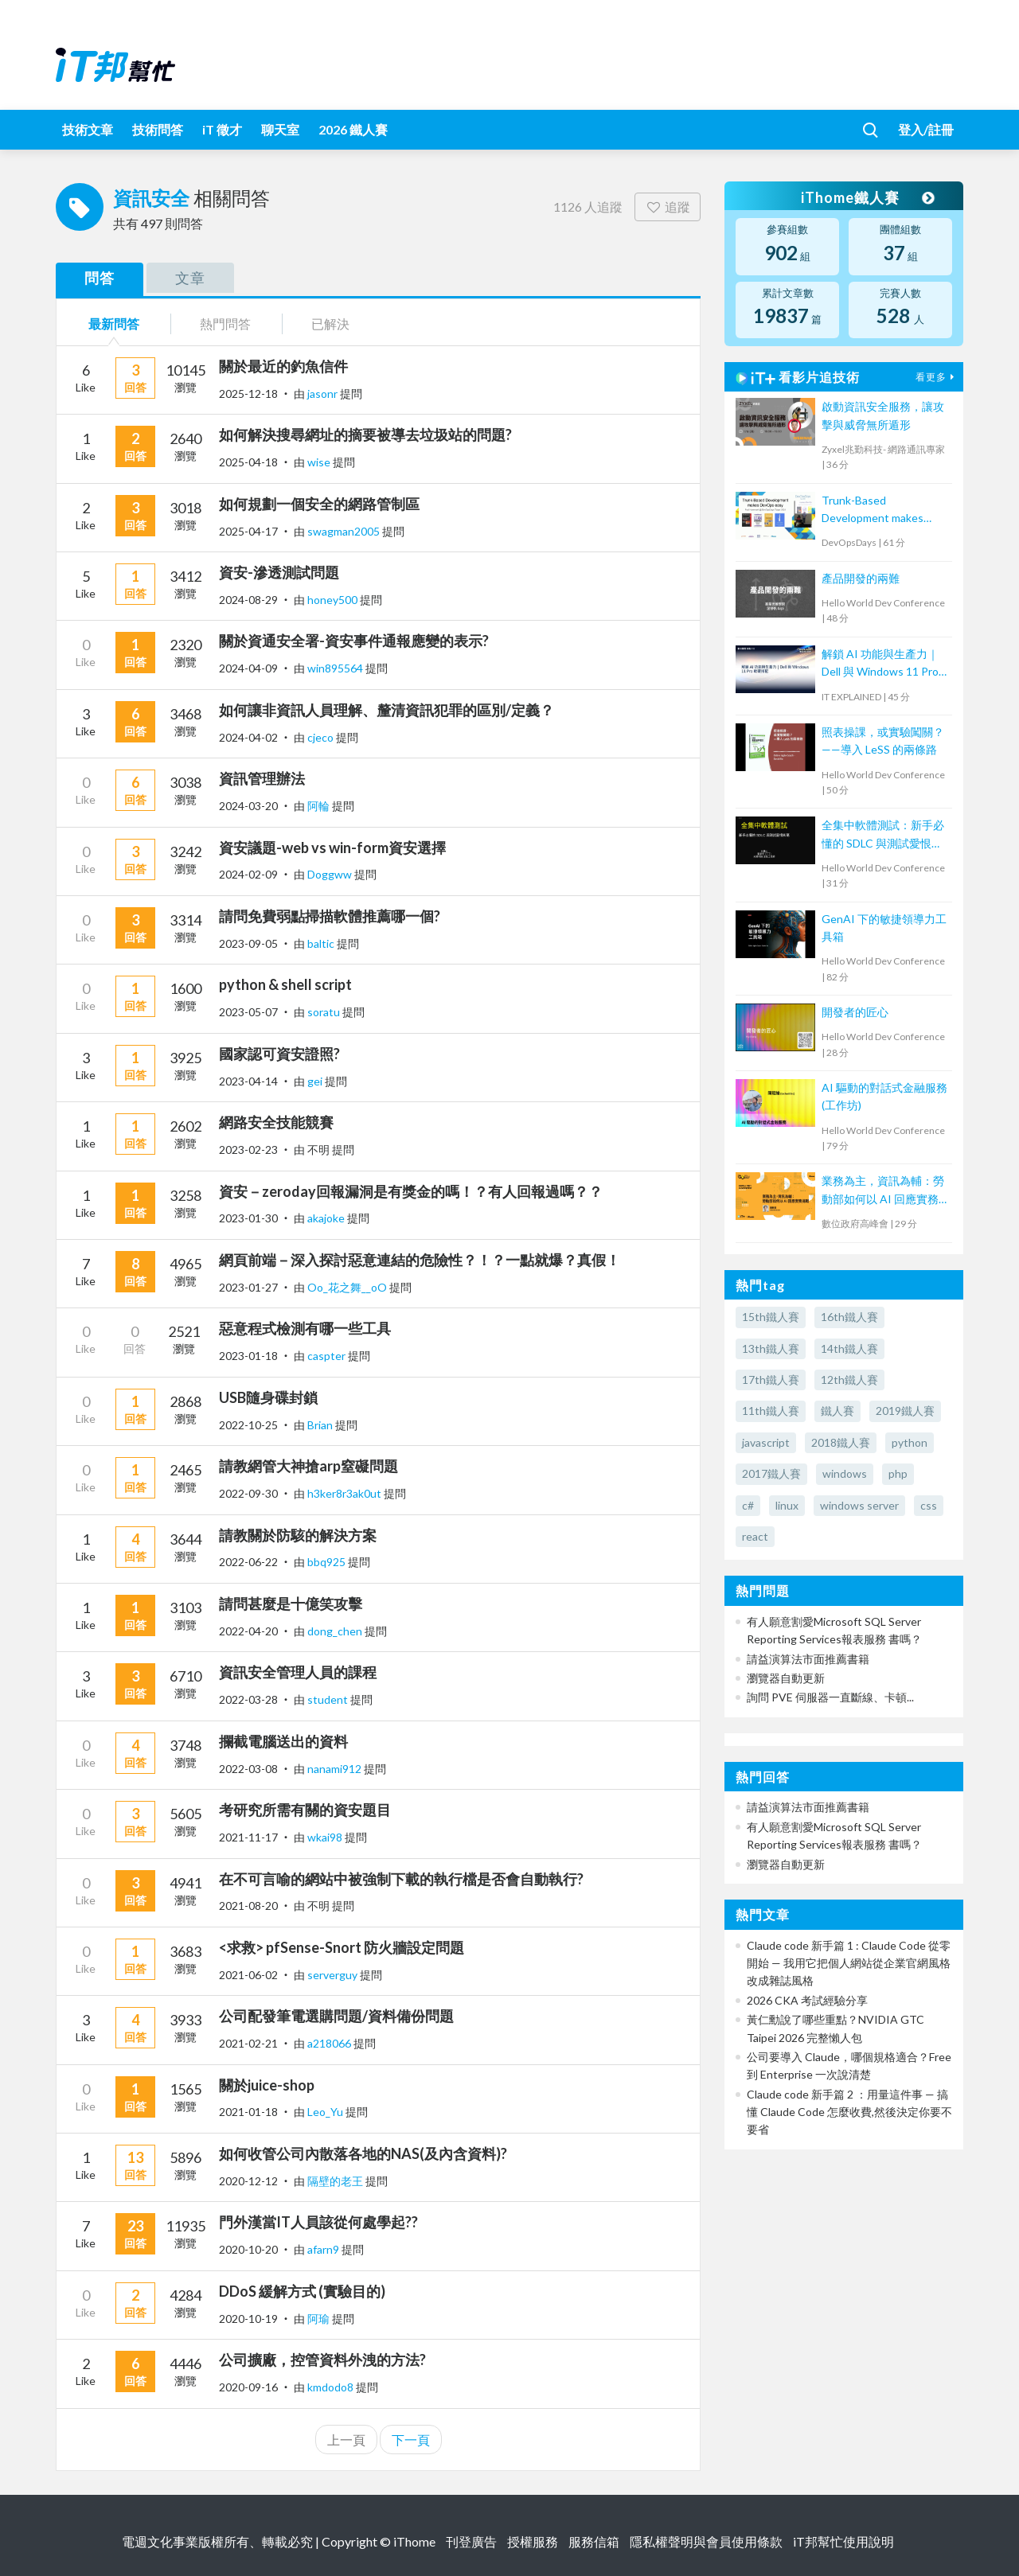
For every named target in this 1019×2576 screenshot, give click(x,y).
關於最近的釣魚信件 (283, 366)
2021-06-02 (248, 1975)
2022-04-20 (248, 1631)
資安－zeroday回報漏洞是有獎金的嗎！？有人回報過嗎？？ (411, 1191)
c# (748, 1505)
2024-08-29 (248, 599)
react (755, 1536)
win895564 (336, 668)
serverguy (333, 1975)
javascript (766, 1442)
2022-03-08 (248, 1768)
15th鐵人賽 (770, 1316)
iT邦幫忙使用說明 (843, 2541)
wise (320, 462)
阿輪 (319, 806)
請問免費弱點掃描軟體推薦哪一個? (329, 916)
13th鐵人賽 (770, 1348)
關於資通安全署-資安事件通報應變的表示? (354, 640)
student (328, 1699)
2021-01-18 (248, 2111)
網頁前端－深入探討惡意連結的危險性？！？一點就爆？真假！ (419, 1260)
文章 (190, 277)
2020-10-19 (248, 2318)
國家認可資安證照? (279, 1053)
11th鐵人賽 (770, 1410)
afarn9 (324, 2249)
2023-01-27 (248, 1287)
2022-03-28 (248, 1699)
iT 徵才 (222, 129)
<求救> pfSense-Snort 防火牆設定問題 (341, 1947)
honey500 (333, 599)
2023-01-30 (248, 1218)
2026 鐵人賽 (353, 129)
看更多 (937, 377)
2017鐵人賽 (771, 1473)
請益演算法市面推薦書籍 (808, 1659)
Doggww (330, 874)
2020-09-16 (248, 2387)
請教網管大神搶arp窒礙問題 (308, 1466)
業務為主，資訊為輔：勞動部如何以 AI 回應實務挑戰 (883, 1191)
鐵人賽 (837, 1410)
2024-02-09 (248, 874)
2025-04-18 (248, 462)
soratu (324, 1012)
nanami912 (335, 1768)
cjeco (321, 737)
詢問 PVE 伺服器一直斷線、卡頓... (830, 1697)
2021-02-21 (248, 2043)
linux (786, 1505)
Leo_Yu (326, 2111)
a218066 (330, 2043)
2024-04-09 (248, 668)
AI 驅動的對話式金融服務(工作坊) (884, 1096)
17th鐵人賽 (770, 1379)
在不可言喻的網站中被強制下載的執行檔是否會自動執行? (401, 1879)
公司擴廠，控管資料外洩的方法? (322, 2359)
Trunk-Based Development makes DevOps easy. (872, 510)
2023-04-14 (248, 1081)
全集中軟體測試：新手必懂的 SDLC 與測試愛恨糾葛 (883, 835)
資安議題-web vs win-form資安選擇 (332, 847)
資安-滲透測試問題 (279, 572)
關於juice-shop (266, 2085)
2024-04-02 (248, 737)
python (909, 1442)
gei (316, 1081)
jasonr (323, 393)
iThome (414, 2541)
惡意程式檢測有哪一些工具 (305, 1328)
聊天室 (280, 129)
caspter (327, 1355)
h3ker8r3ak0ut (345, 1493)
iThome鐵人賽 (866, 197)
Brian (321, 1425)
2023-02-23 (248, 1149)
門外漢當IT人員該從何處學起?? (318, 2222)
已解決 (330, 323)
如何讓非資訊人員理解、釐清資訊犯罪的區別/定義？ (386, 710)
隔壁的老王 (336, 2181)
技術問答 (157, 129)
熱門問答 (225, 323)
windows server (859, 1505)
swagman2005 (344, 531)
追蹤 (667, 206)
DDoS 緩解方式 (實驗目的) (302, 2291)
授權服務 (532, 2541)
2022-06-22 (248, 1562)
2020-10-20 (248, 2249)
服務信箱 (593, 2541)
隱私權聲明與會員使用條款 (706, 2541)
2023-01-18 (248, 1355)
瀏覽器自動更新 (786, 1678)
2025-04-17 (248, 531)
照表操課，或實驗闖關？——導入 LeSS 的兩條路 (883, 740)
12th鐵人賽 (849, 1379)
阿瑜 (319, 2318)
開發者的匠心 (855, 1012)
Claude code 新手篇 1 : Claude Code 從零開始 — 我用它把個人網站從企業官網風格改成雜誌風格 (849, 1963)
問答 (99, 277)
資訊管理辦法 (262, 778)
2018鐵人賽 (840, 1442)
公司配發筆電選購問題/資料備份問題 (336, 2016)
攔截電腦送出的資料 (283, 1741)
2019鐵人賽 (905, 1410)
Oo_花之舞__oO (348, 1287)
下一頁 (411, 2439)
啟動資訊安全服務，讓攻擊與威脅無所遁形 (883, 415)
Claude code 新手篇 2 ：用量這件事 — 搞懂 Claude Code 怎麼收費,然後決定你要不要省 (849, 2112)
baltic (322, 943)
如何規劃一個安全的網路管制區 (319, 503)
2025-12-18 (248, 393)
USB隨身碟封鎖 (268, 1397)
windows (844, 1473)
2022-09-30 (248, 1493)
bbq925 (327, 1562)
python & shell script (285, 984)
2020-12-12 (248, 2181)
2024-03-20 (248, 806)
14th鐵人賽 (849, 1348)
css (928, 1505)
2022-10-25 (248, 1425)
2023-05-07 (248, 1012)
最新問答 (113, 323)
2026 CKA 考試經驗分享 (807, 2000)
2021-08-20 (248, 1905)
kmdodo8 (331, 2387)
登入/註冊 (926, 129)
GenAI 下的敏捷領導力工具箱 (884, 927)
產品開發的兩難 (861, 578)
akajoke (327, 1218)
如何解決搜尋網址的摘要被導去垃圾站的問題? (365, 434)
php (898, 1473)
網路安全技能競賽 (276, 1122)
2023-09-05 (248, 943)
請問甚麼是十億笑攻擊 (290, 1603)
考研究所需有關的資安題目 (305, 1809)
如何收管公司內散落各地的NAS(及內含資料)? (363, 2153)
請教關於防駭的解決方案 (298, 1535)
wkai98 (326, 1837)
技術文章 (87, 129)
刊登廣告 (471, 2541)
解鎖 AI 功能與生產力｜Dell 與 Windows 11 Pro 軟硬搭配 (880, 664)
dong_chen (336, 1631)
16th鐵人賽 (849, 1316)
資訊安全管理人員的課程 (298, 1672)
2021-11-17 (248, 1837)
